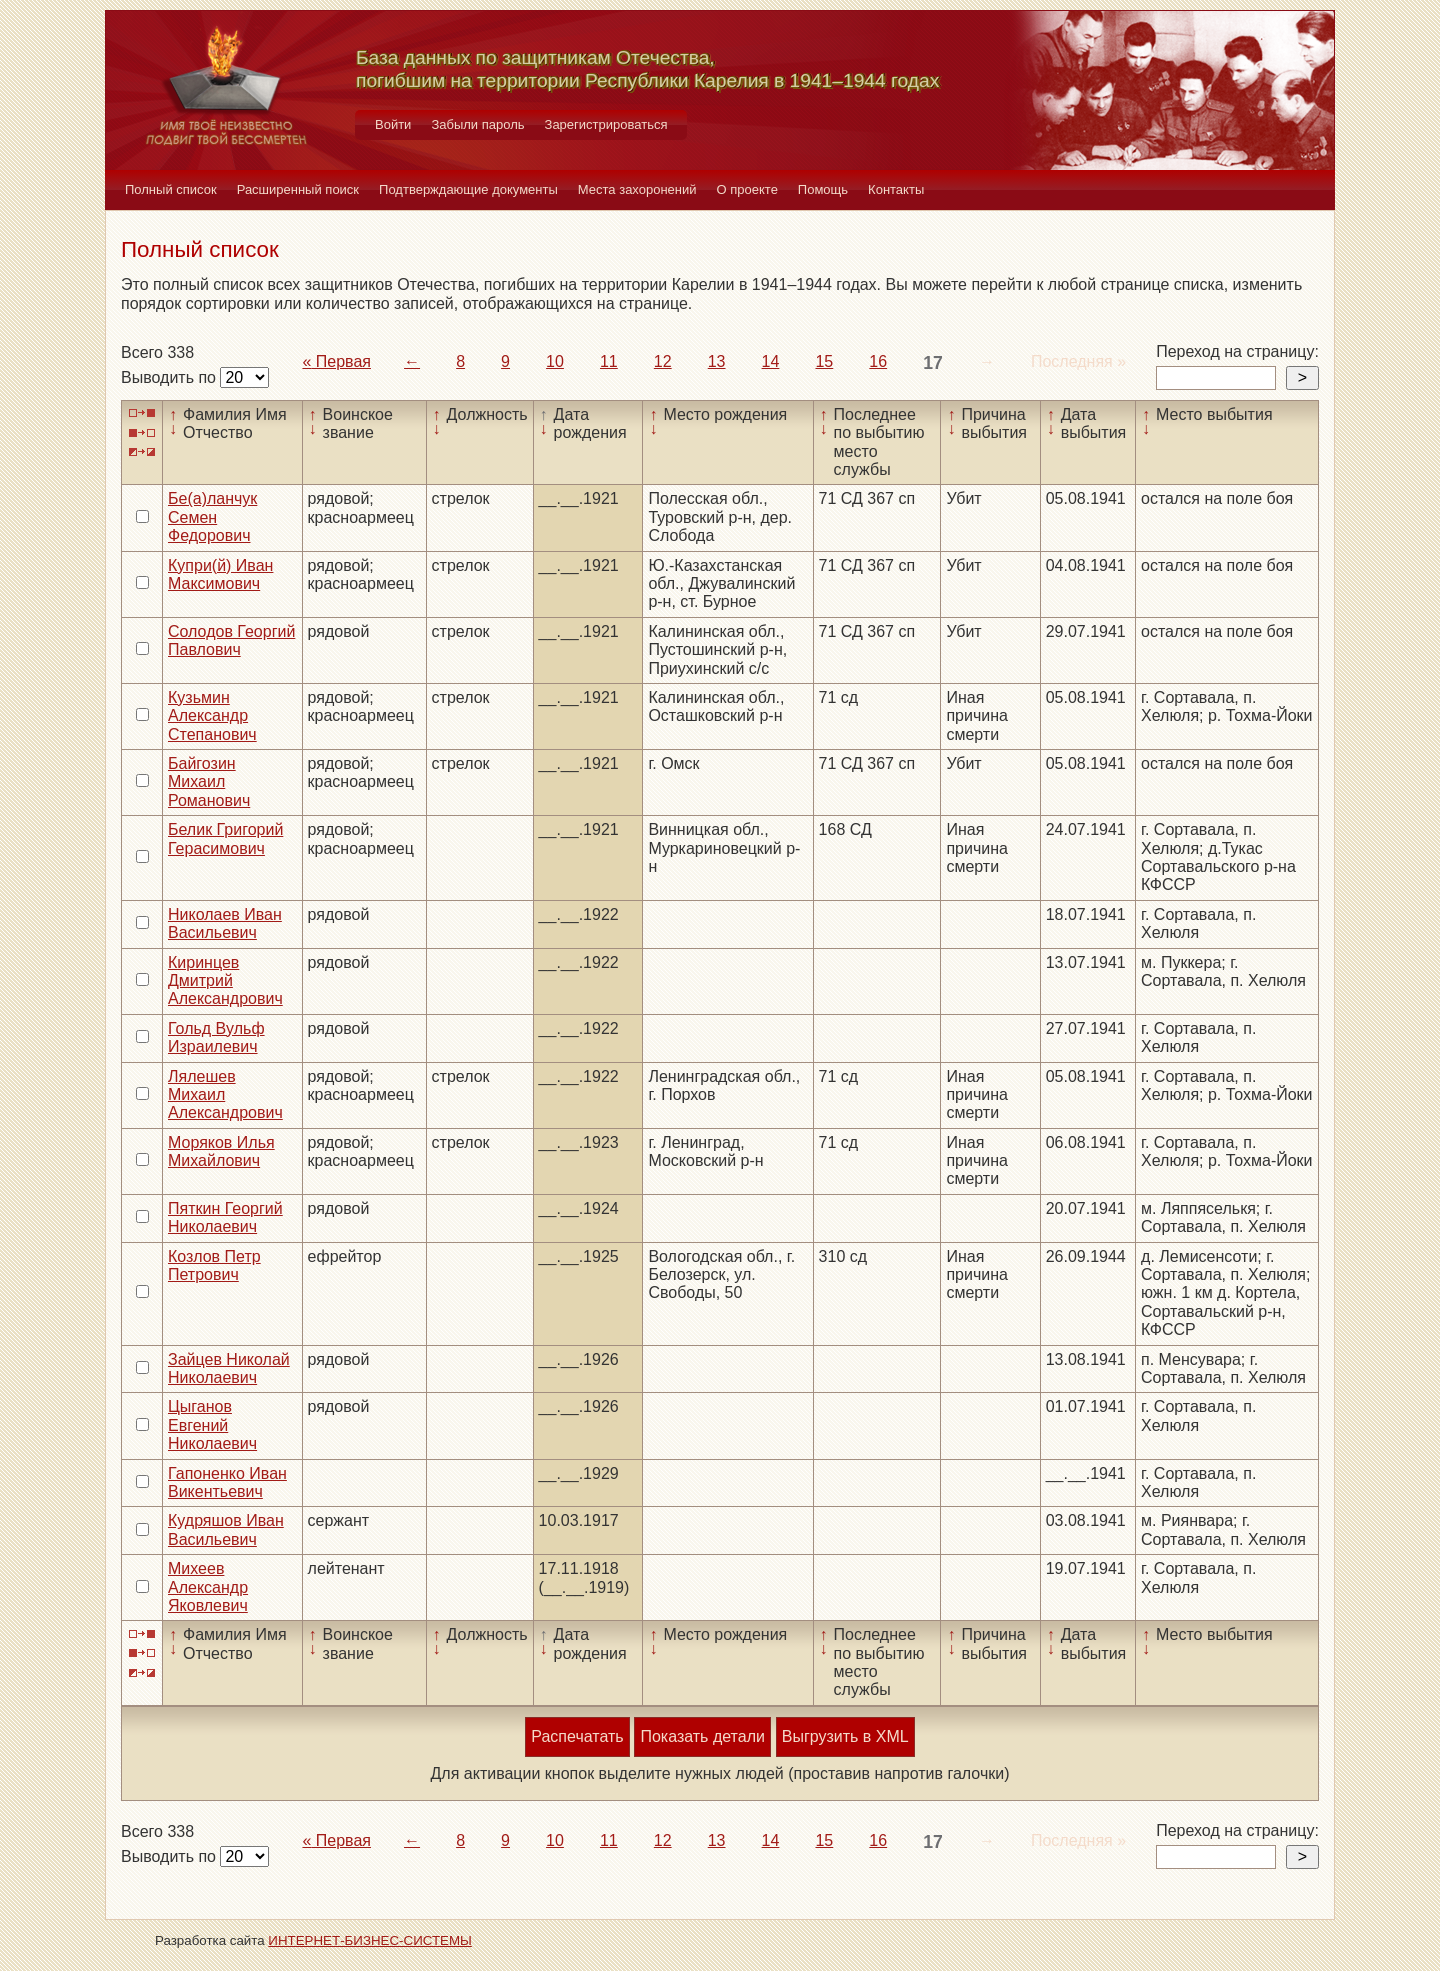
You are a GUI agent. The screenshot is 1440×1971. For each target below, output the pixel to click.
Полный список (171, 189)
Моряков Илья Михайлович (221, 1151)
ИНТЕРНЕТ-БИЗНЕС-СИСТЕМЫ (370, 1940)
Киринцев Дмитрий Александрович (225, 981)
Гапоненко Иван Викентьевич (227, 1482)
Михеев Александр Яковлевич (208, 1587)
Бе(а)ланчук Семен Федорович (212, 517)
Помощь (823, 189)
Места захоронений (637, 189)
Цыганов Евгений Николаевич (212, 1425)
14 (771, 361)
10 (555, 361)
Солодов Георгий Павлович (231, 640)
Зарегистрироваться (606, 124)
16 (878, 361)
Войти (393, 124)
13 (717, 361)
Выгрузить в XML (845, 1736)
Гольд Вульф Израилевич (216, 1037)
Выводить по (170, 377)
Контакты (896, 189)
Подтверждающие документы (468, 189)
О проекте (747, 189)
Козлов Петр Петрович (214, 1265)
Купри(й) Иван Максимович (220, 574)
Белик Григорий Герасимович (225, 838)
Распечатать (577, 1736)
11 (609, 361)
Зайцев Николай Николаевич (229, 1368)
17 (933, 363)
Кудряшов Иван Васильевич (226, 1529)
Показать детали (702, 1736)
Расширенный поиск (298, 189)
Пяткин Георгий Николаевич (225, 1217)
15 (824, 361)
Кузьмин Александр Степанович (212, 716)
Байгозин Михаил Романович (209, 782)
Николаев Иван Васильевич (225, 923)
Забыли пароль (477, 124)
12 (663, 361)
